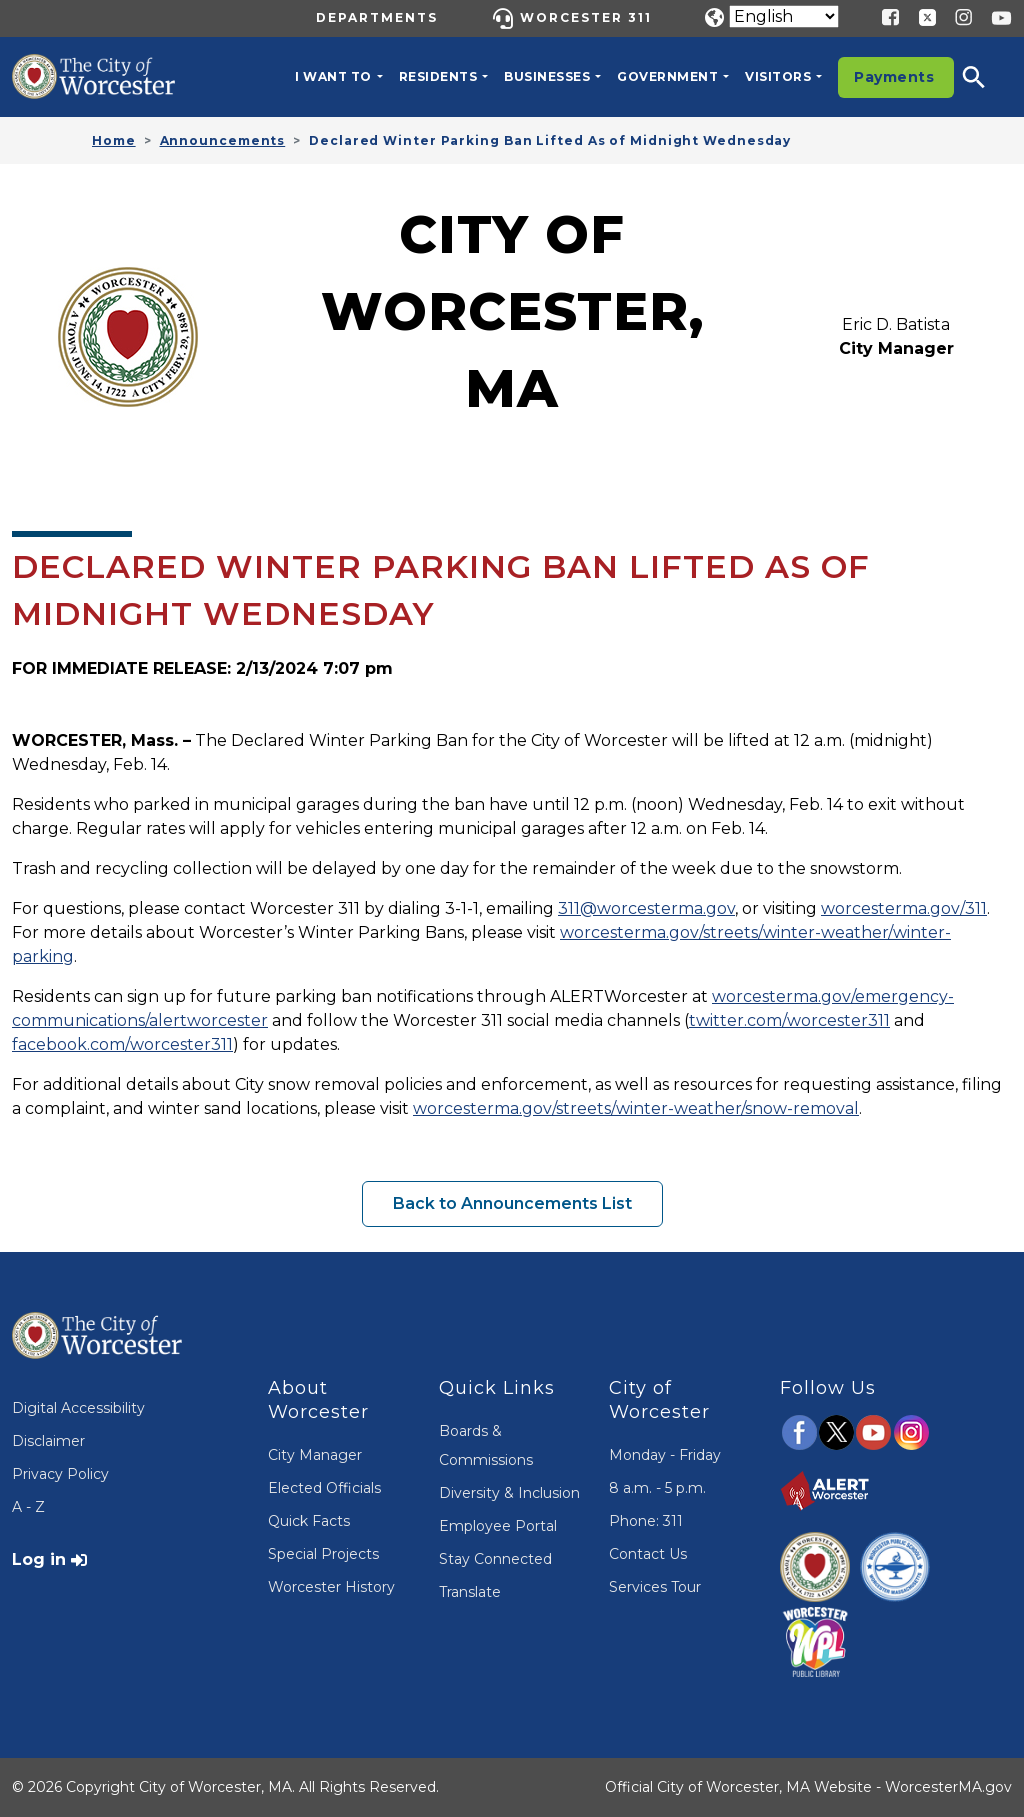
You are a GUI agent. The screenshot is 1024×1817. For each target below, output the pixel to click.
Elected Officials (324, 1488)
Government (667, 76)
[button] (987, 77)
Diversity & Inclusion (509, 1493)
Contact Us (648, 1554)
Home (114, 140)
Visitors (778, 76)
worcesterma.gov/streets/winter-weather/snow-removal (636, 1108)
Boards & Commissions (486, 1445)
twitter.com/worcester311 (789, 1020)
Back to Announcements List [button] (512, 1203)
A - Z (28, 1507)
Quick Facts (309, 1521)
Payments (894, 77)
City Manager (315, 1455)
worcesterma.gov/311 (904, 908)
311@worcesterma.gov (646, 908)
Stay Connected (495, 1559)
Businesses (547, 76)
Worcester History (331, 1587)
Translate (470, 1592)
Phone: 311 (646, 1521)
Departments (377, 17)
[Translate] (784, 16)
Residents (438, 76)
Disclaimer (48, 1441)
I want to (333, 76)
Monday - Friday (665, 1455)
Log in (39, 1559)
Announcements (223, 140)
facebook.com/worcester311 (122, 1044)
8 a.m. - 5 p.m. (657, 1488)
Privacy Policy (60, 1474)
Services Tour (655, 1587)
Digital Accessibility (78, 1408)
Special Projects (323, 1554)
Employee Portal (498, 1526)
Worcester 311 (586, 17)
